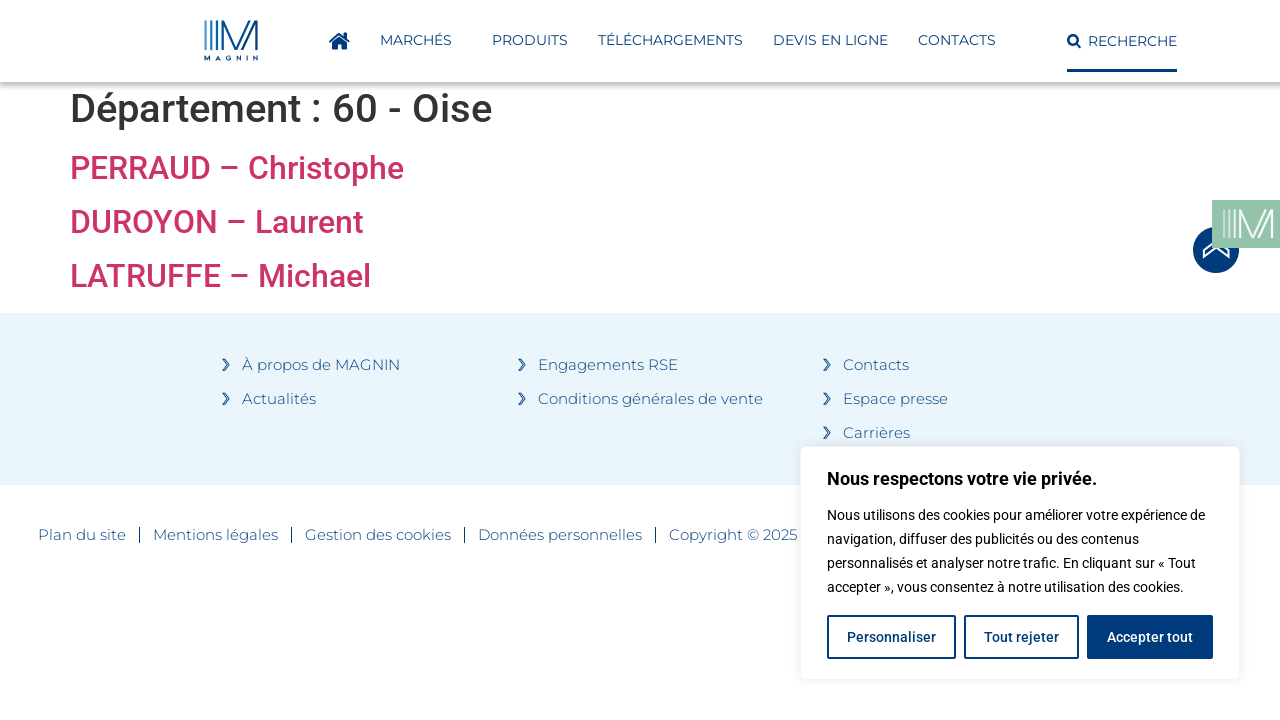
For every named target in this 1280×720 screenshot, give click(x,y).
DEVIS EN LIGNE (830, 40)
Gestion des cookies (378, 535)
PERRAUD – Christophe (237, 168)
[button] (1122, 41)
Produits (530, 40)
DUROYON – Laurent (217, 222)
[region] (1020, 563)
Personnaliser (891, 637)
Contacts (957, 40)
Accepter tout (1150, 637)
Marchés (421, 41)
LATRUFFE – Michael (220, 276)
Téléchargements (670, 40)
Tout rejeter (1021, 637)
